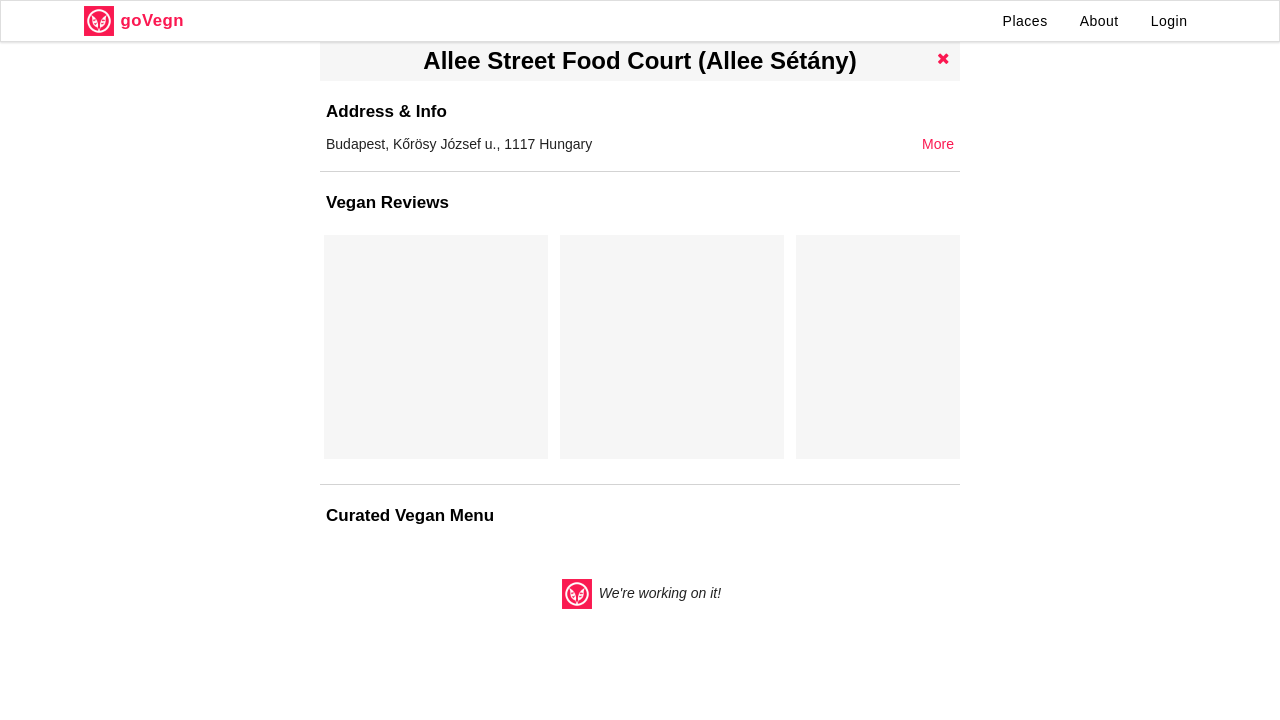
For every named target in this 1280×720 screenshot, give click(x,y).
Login (1169, 21)
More (938, 144)
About (1099, 21)
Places (1025, 21)
